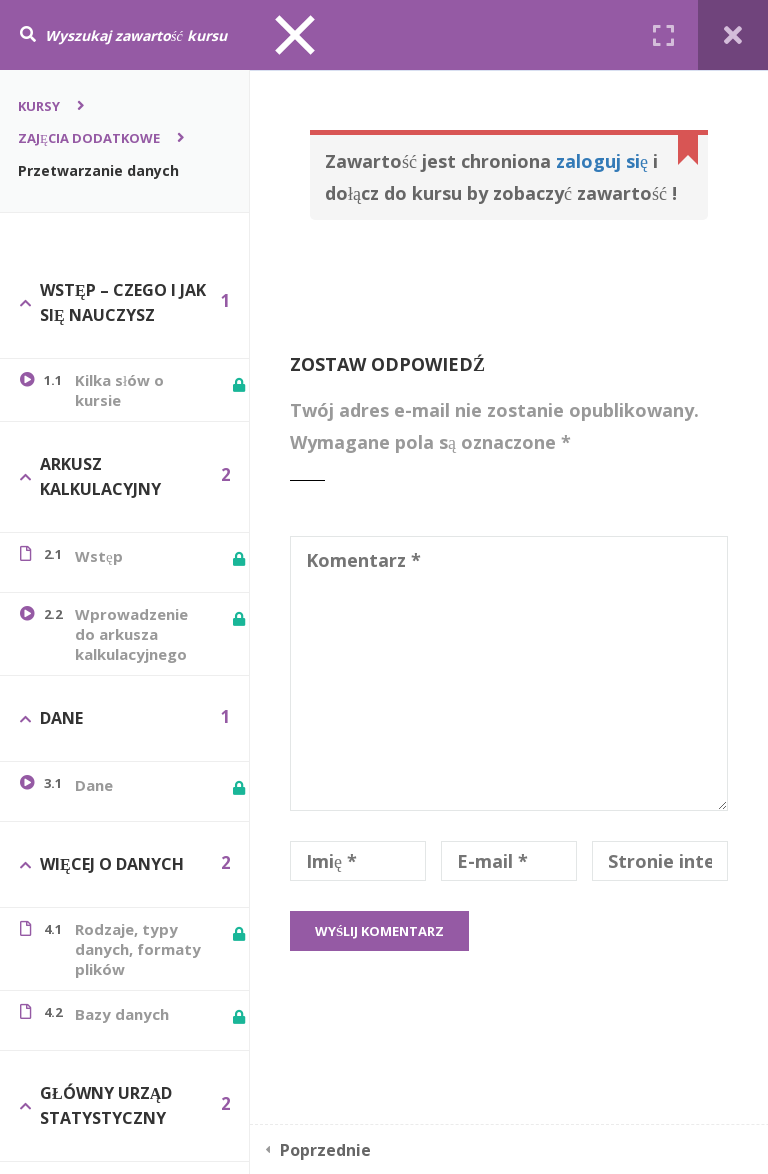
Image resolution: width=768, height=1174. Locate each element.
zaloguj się (602, 161)
